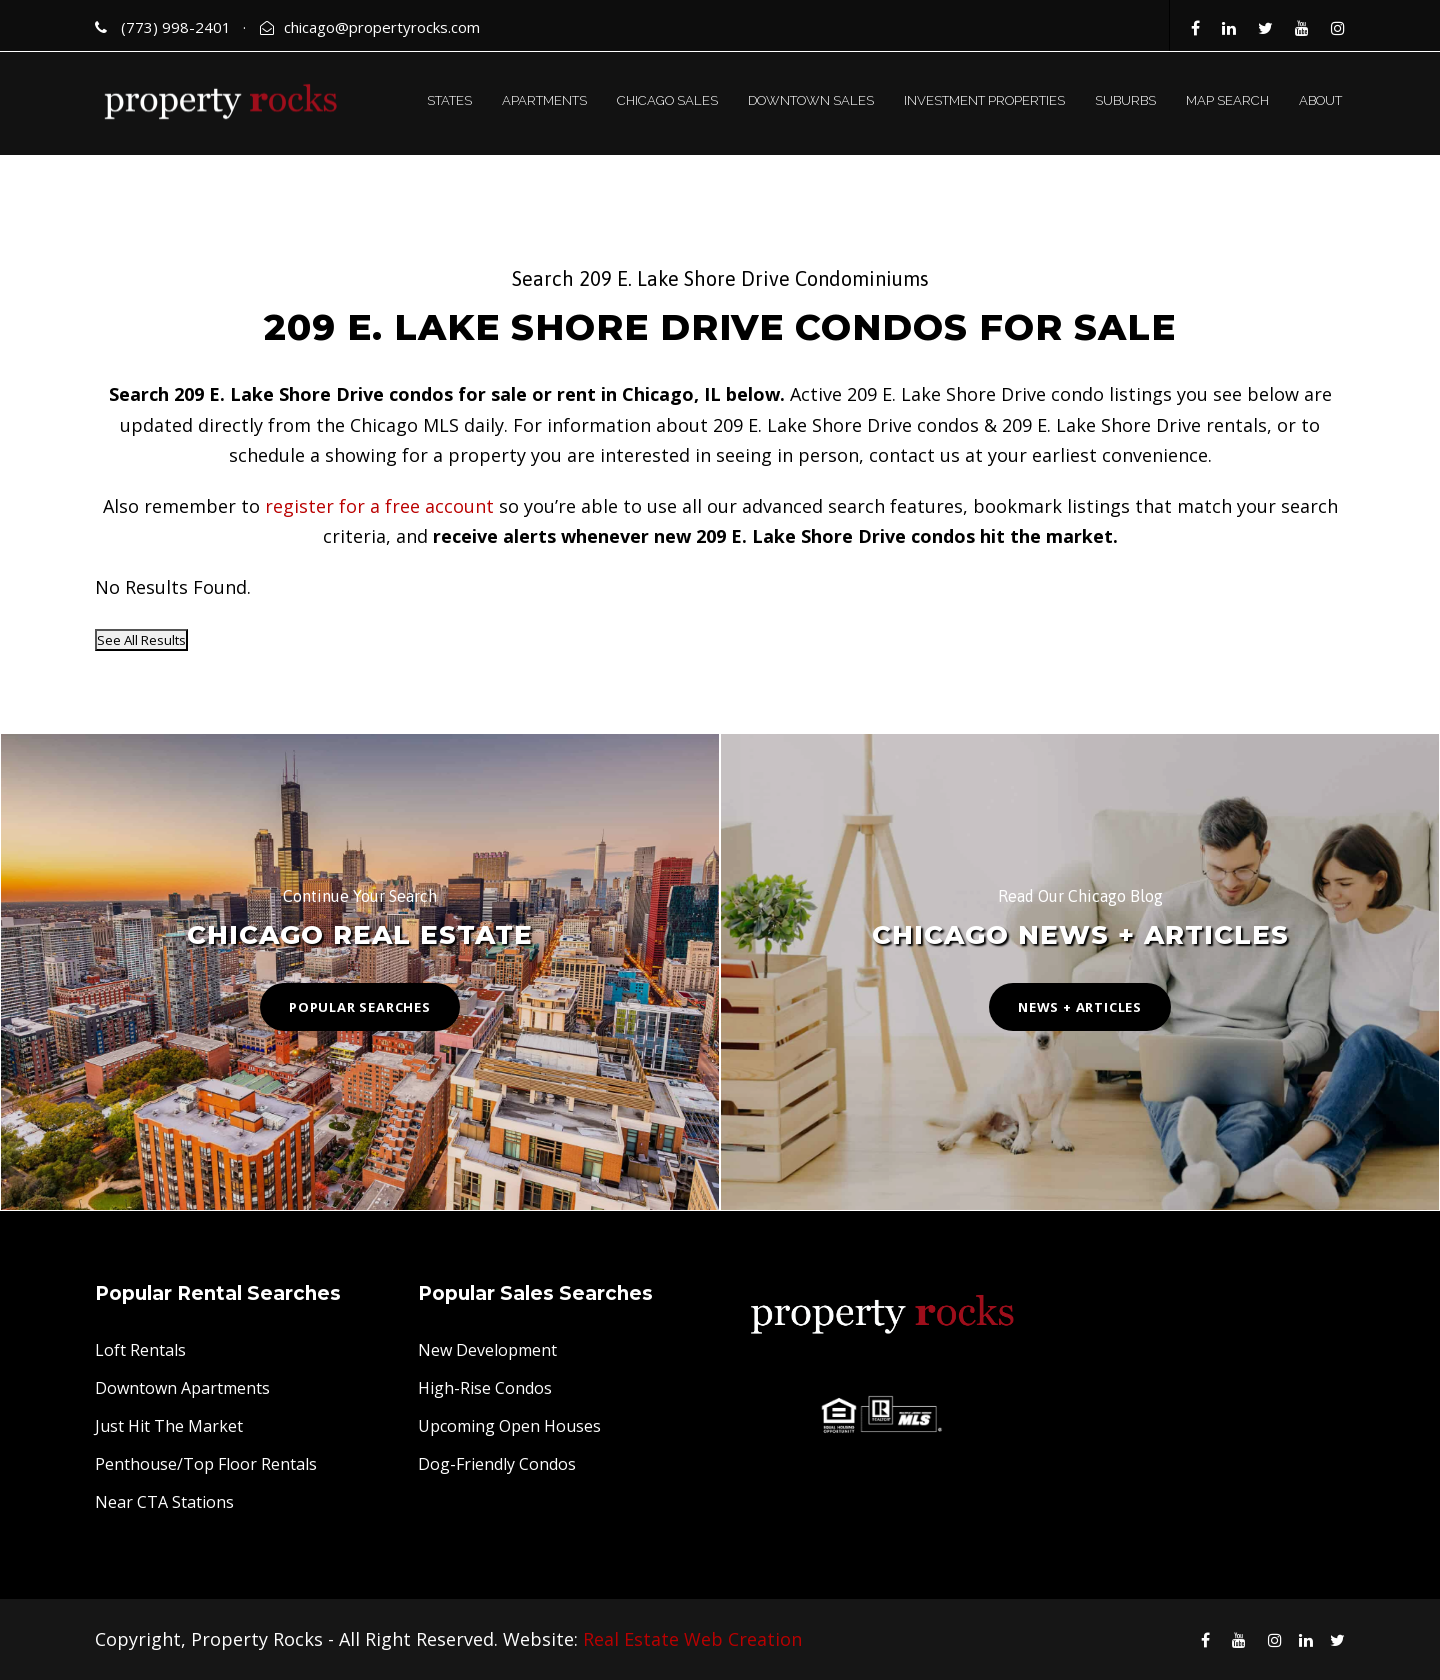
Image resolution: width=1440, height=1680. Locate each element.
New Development (487, 1350)
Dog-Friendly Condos (497, 1464)
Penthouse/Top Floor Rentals (206, 1464)
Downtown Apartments (182, 1388)
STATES (449, 100)
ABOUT (1320, 100)
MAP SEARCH (1227, 100)
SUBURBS (1125, 100)
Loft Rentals (140, 1350)
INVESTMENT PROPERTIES (984, 100)
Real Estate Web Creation (692, 1639)
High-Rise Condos (485, 1388)
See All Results (141, 640)
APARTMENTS (544, 100)
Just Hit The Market (169, 1426)
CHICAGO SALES (667, 100)
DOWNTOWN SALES (811, 100)
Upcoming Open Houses (509, 1426)
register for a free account (379, 506)
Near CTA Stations (164, 1502)
